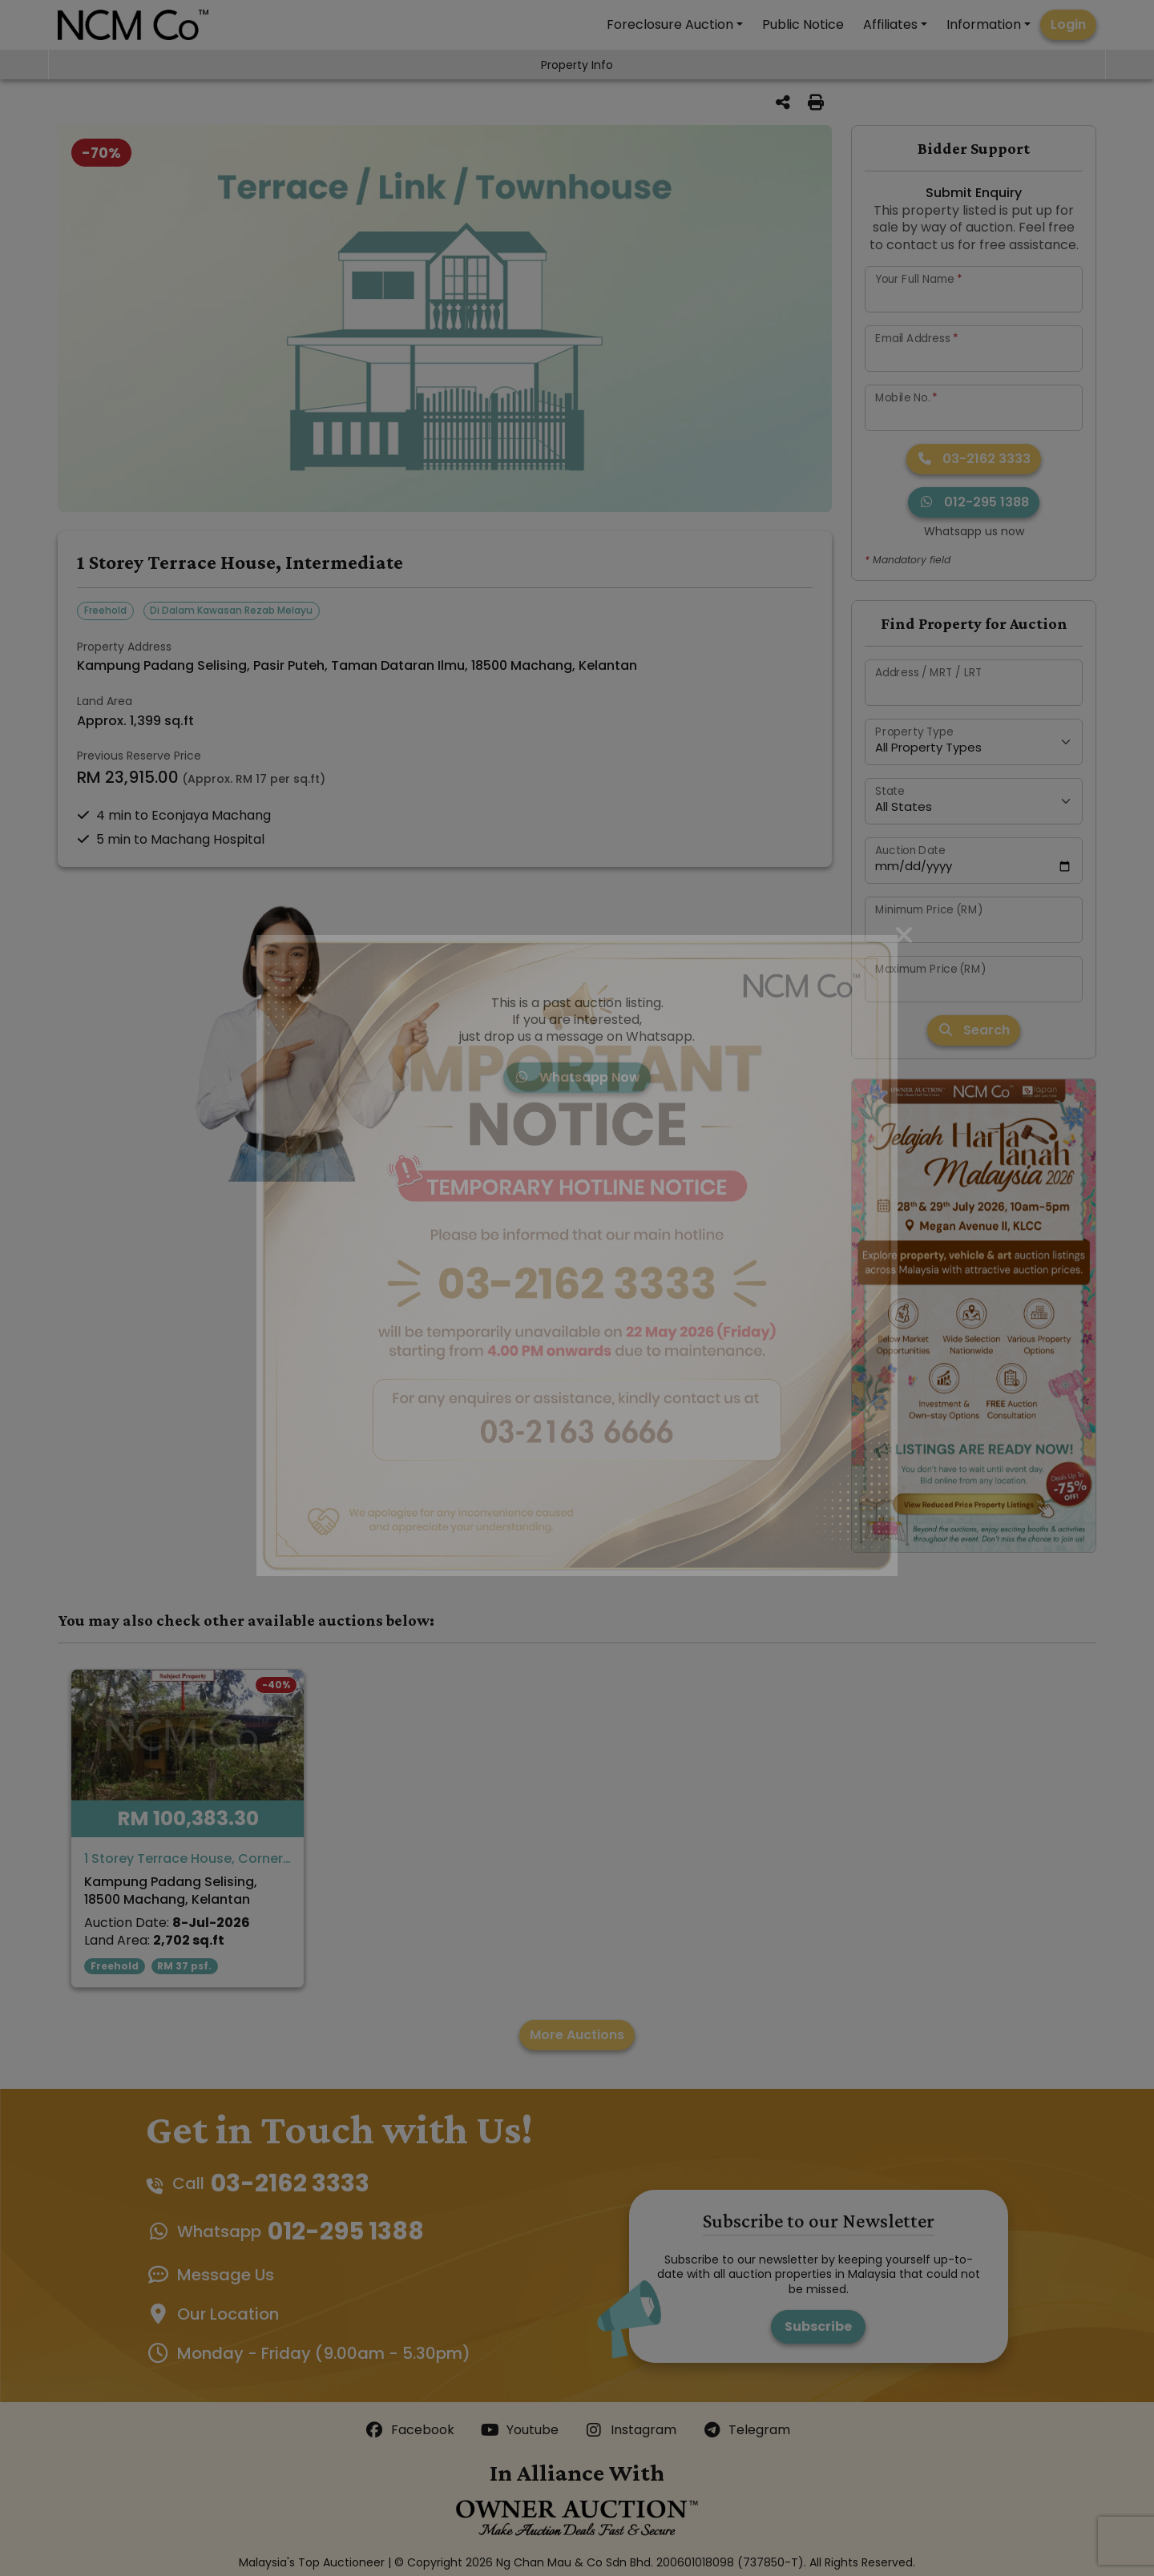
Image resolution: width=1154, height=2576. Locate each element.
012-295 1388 (973, 502)
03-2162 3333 (974, 458)
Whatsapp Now (577, 1077)
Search (974, 1030)
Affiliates (890, 24)
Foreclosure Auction (670, 24)
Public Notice (803, 24)
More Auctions (577, 2035)
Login (1068, 24)
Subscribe (818, 2326)
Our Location (228, 2314)
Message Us (225, 2274)
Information (983, 24)
